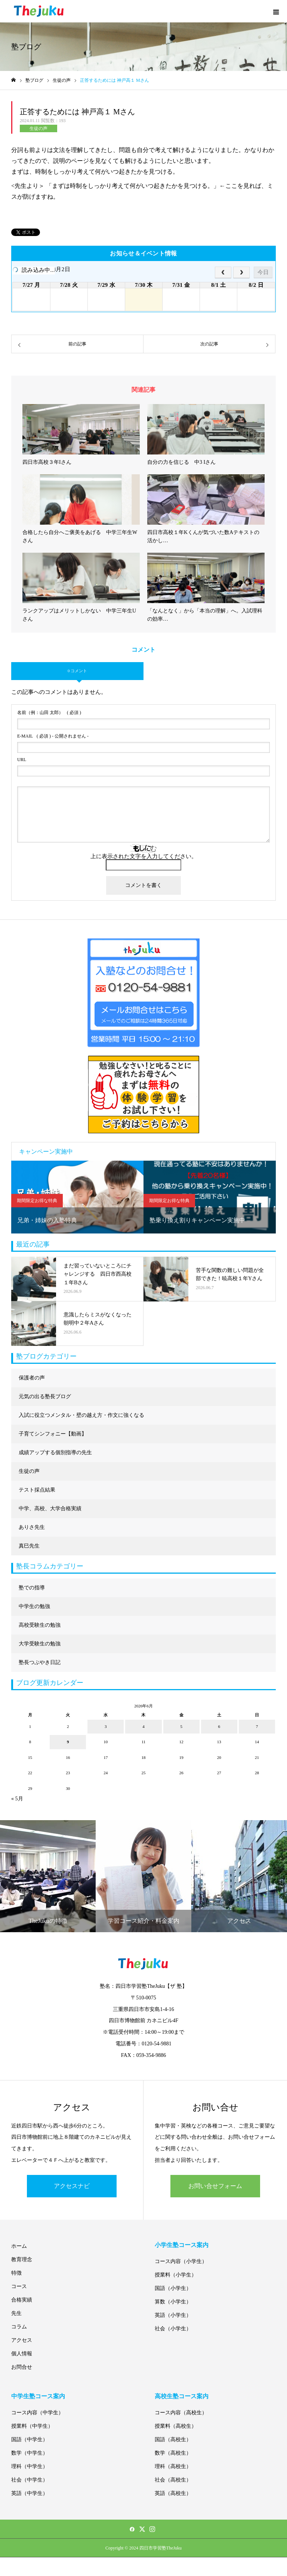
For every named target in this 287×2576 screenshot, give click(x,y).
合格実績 (21, 2300)
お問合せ (21, 2367)
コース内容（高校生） (181, 2412)
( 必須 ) (49, 712)
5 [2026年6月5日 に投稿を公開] (181, 1726)
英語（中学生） (29, 2493)
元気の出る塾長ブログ (45, 1396)
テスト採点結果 (37, 1490)
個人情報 (21, 2353)
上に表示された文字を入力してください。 (143, 856)
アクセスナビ (72, 2186)
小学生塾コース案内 (182, 2245)
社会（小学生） (173, 2328)
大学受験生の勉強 (40, 1644)
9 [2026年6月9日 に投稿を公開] (68, 1741)
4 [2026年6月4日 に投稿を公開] (143, 1726)
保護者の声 (32, 1378)
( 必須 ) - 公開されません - (53, 736)
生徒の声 (38, 128)
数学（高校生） (173, 2453)
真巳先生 (29, 1546)
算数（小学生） (173, 2302)
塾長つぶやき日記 (40, 1662)
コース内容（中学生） (37, 2412)
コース (19, 2286)
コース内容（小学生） (181, 2261)
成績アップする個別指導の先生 (55, 1452)
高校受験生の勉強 (40, 1625)
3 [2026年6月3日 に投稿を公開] (106, 1726)
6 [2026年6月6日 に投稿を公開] (219, 1726)
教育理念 (21, 2259)
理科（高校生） (173, 2466)
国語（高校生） (173, 2439)
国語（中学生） (29, 2439)
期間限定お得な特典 (37, 1200)
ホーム (19, 2246)
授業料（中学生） (32, 2426)
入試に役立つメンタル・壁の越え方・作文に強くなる (81, 1415)
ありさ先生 (32, 1527)
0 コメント (77, 670)
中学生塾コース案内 (38, 2396)
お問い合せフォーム (215, 2186)
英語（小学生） (173, 2315)
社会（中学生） (29, 2480)
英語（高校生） (173, 2493)
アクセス (21, 2340)
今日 (263, 272)
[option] (77, 1197)
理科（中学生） (29, 2466)
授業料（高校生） (176, 2426)
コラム (19, 2327)
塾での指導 (32, 1587)
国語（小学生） (173, 2288)
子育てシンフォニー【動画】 (53, 1434)
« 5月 (17, 1798)
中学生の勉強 (34, 1606)
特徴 (16, 2273)
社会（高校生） (173, 2480)
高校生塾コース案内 (182, 2396)
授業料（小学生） (176, 2275)
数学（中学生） (29, 2453)
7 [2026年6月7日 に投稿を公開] (257, 1726)
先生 (16, 2313)
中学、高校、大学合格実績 (50, 1508)
